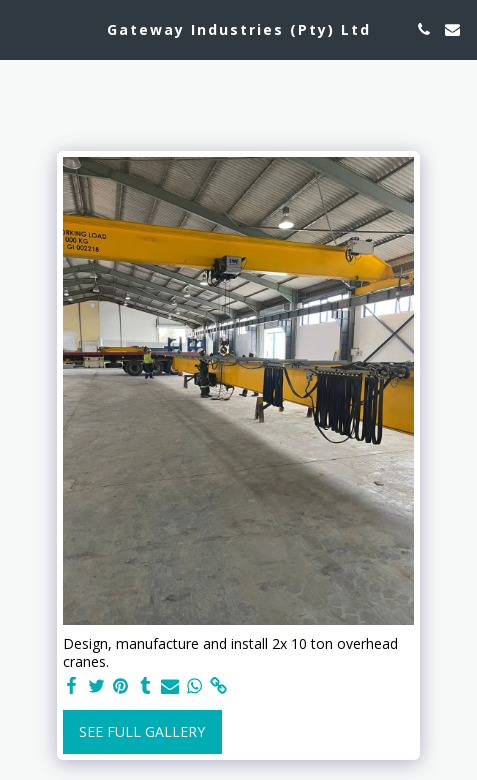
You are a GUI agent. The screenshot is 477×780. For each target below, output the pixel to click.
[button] (22, 28)
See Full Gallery (142, 731)
